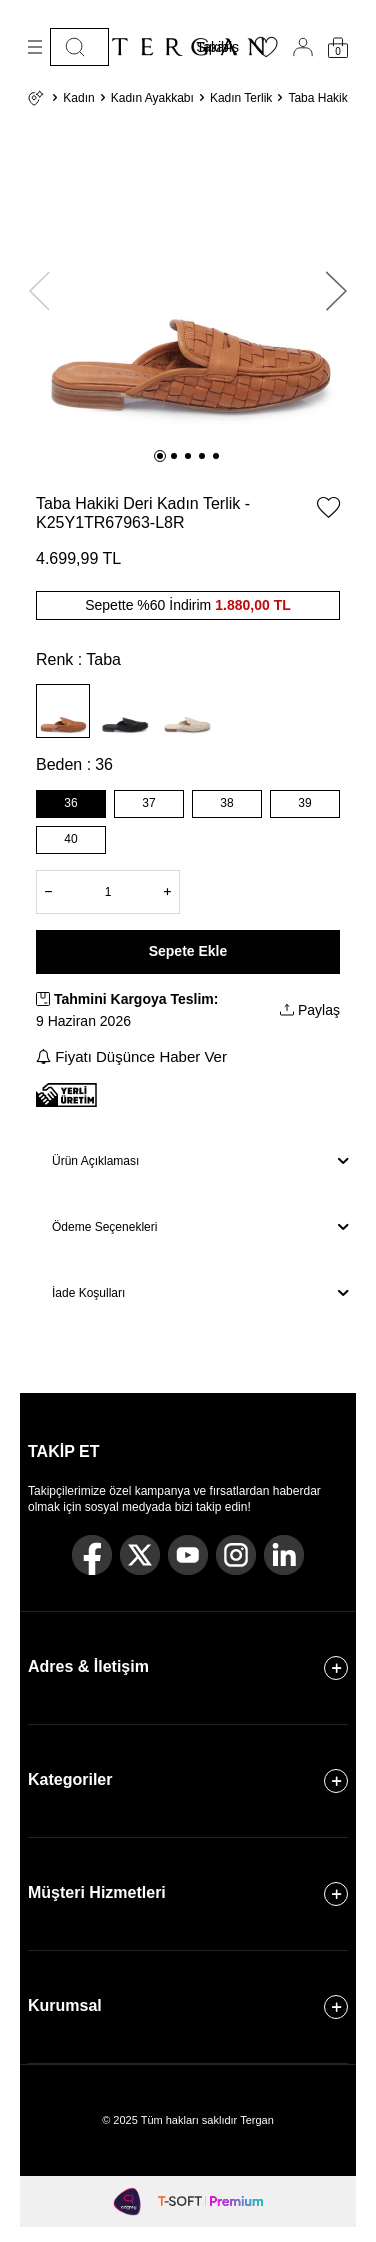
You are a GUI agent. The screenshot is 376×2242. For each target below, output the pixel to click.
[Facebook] (92, 1555)
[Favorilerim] (266, 53)
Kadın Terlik (241, 98)
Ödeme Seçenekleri (200, 1227)
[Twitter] (140, 1555)
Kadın (78, 98)
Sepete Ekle (188, 951)
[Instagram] (236, 1555)
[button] (160, 456)
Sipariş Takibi (217, 47)
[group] (188, 282)
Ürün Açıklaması (200, 1161)
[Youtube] (188, 1555)
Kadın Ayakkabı (152, 98)
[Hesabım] (303, 47)
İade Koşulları (200, 1293)
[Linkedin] (284, 1555)
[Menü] (35, 47)
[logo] (188, 47)
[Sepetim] (338, 47)
